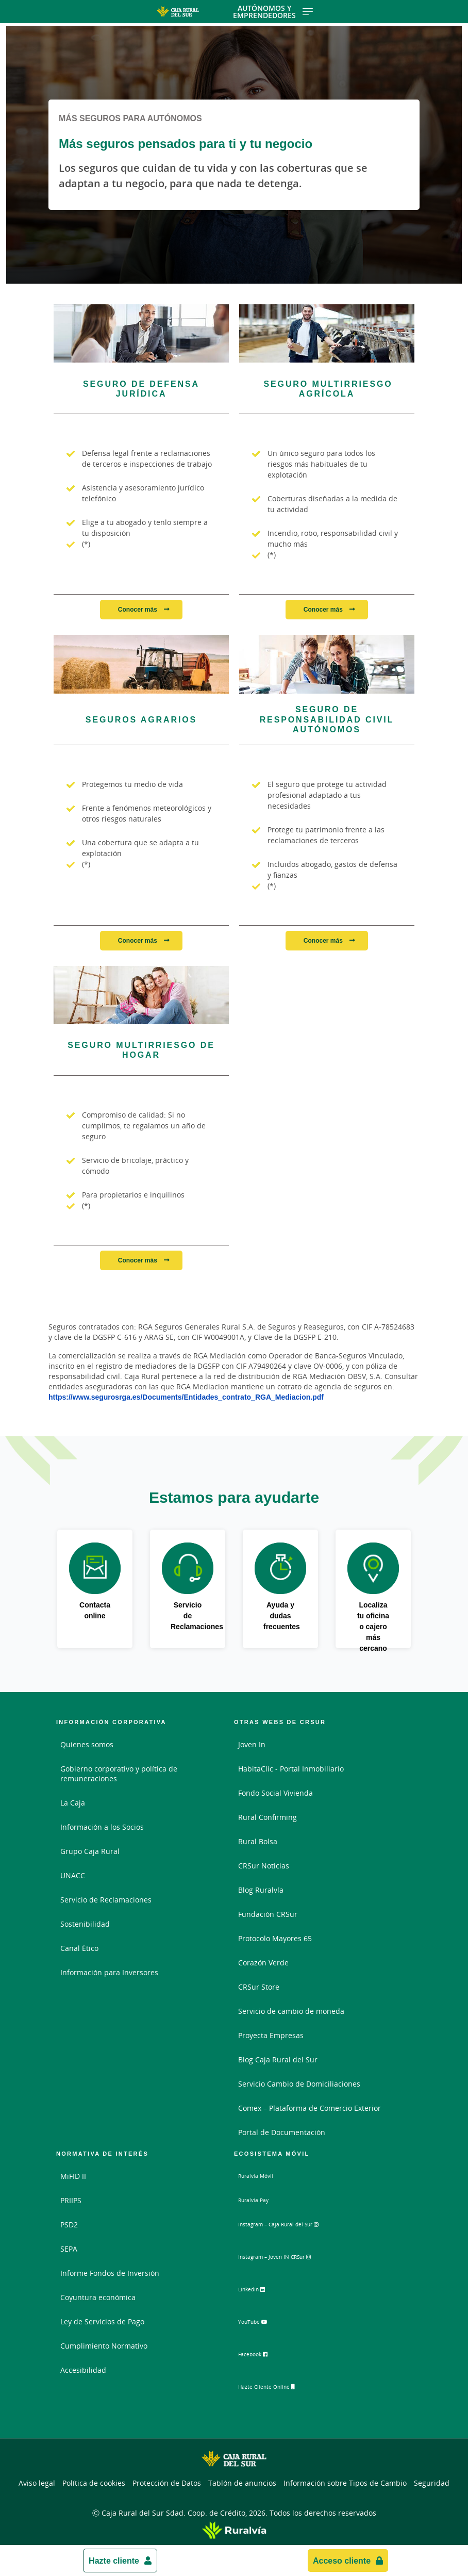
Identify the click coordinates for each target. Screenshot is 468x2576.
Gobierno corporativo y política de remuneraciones (118, 1773)
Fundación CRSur (267, 1914)
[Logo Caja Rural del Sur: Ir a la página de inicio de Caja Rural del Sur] (178, 12)
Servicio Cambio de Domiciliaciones (299, 2084)
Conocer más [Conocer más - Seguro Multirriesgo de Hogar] (138, 1260)
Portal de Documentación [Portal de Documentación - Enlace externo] (281, 2132)
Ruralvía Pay (259, 2200)
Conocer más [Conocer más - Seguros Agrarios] (138, 940)
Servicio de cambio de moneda (291, 2011)
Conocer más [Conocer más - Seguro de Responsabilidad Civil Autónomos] (324, 940)
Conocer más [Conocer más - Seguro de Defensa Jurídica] (138, 609)
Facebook (263, 2356)
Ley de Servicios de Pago (102, 2321)
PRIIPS (70, 2200)
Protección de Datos (166, 2479)
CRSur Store (258, 1987)
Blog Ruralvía (260, 1890)
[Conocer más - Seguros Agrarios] (141, 664)
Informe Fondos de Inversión (109, 2273)
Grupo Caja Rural (90, 1851)
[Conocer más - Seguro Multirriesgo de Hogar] (141, 995)
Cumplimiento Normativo (103, 2346)
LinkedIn (261, 2292)
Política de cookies (93, 2479)
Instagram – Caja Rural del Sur (299, 2228)
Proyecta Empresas (271, 2035)
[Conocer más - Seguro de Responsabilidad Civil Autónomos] (326, 664)
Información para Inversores (109, 1972)
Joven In (251, 1744)
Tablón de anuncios (242, 2479)
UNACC (72, 1875)
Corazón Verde (263, 1962)
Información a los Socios (102, 1827)
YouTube (262, 2324)
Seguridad (431, 2479)
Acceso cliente (342, 2560)
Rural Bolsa (257, 1841)
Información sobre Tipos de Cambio (345, 2479)
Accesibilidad (83, 2370)
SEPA (68, 2249)
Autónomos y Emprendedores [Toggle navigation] (273, 11)
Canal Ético (79, 1948)
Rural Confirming (267, 1817)
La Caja (72, 1803)
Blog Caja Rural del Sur (277, 2059)
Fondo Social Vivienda (275, 1793)
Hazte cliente (114, 2560)
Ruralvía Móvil (262, 2176)
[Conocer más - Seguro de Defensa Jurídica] (141, 333)
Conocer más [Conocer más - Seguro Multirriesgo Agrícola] (324, 609)
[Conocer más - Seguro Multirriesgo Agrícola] (326, 333)
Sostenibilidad (85, 1924)
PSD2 (69, 2224)
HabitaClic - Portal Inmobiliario (291, 1769)
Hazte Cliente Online (282, 2388)
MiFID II (73, 2176)
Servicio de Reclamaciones (106, 1900)
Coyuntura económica (98, 2297)
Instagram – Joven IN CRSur (294, 2260)
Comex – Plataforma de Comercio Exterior (309, 2108)
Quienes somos (86, 1744)
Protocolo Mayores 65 (275, 1938)
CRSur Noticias (263, 1866)
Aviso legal (37, 2479)
